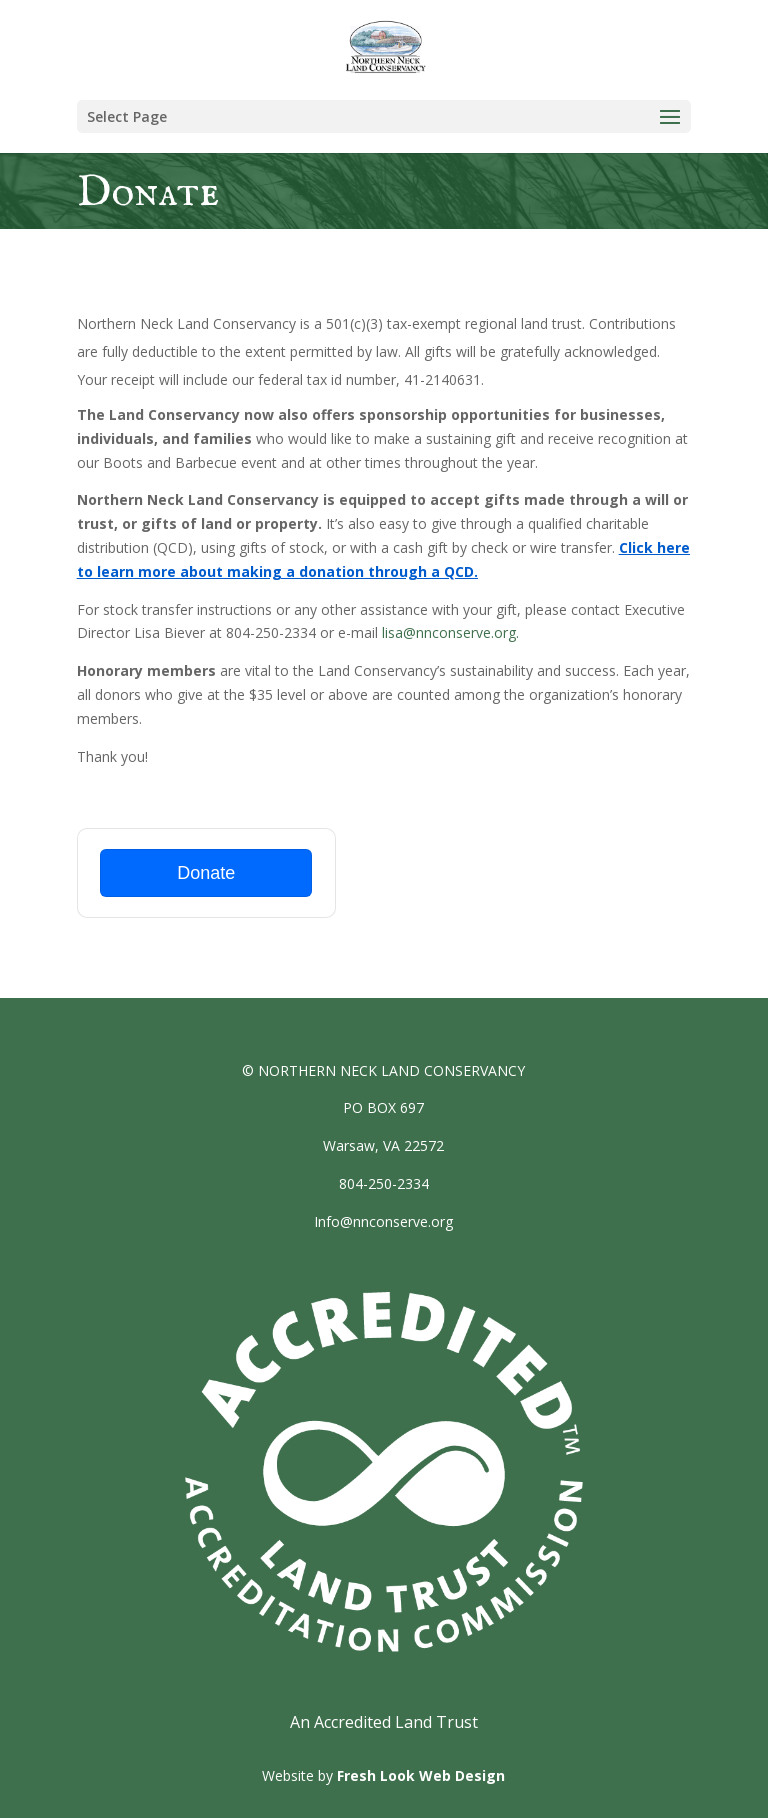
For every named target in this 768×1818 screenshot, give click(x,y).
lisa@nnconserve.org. (450, 632)
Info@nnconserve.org (383, 1221)
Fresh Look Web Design (421, 1775)
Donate (206, 873)
